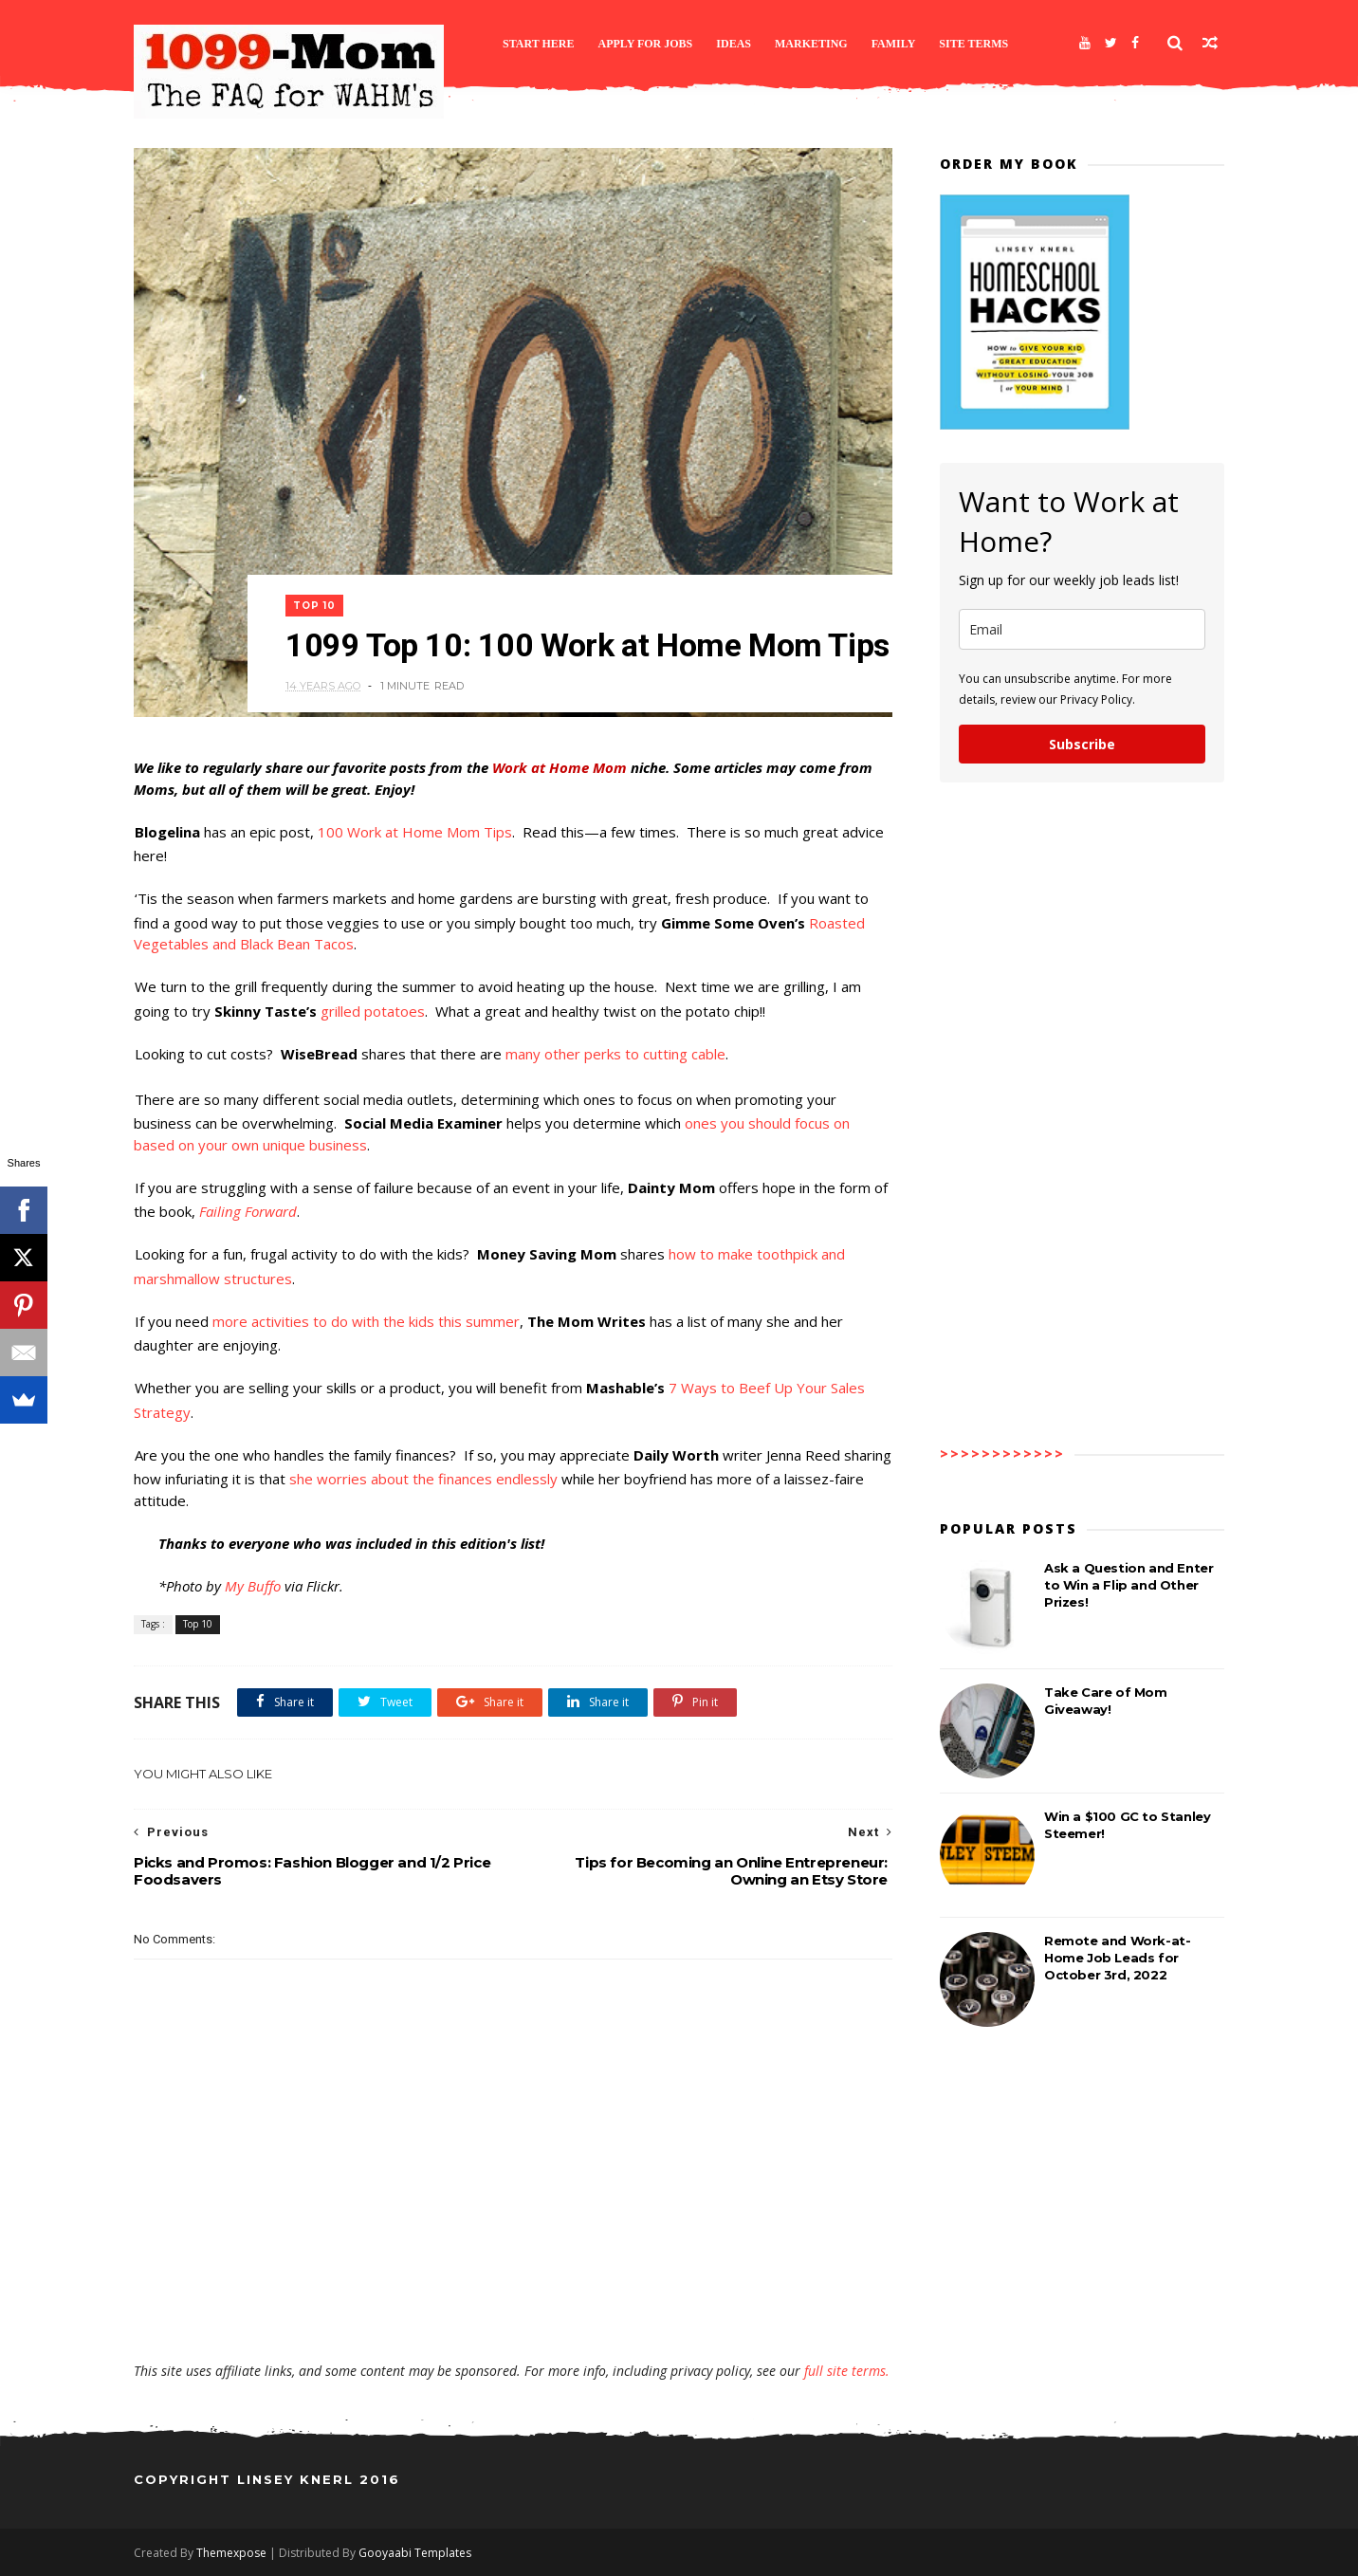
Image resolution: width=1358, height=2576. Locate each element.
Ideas (733, 43)
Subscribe (1082, 744)
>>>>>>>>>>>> (1002, 1453)
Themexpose (231, 2553)
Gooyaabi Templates (414, 2553)
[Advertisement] (513, 2306)
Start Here (539, 43)
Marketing (811, 43)
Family (894, 43)
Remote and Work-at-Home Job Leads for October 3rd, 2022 (1117, 1957)
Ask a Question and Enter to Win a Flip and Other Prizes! (1128, 1585)
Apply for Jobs (645, 43)
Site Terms (973, 43)
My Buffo (253, 1585)
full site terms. (847, 2371)
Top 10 (314, 605)
